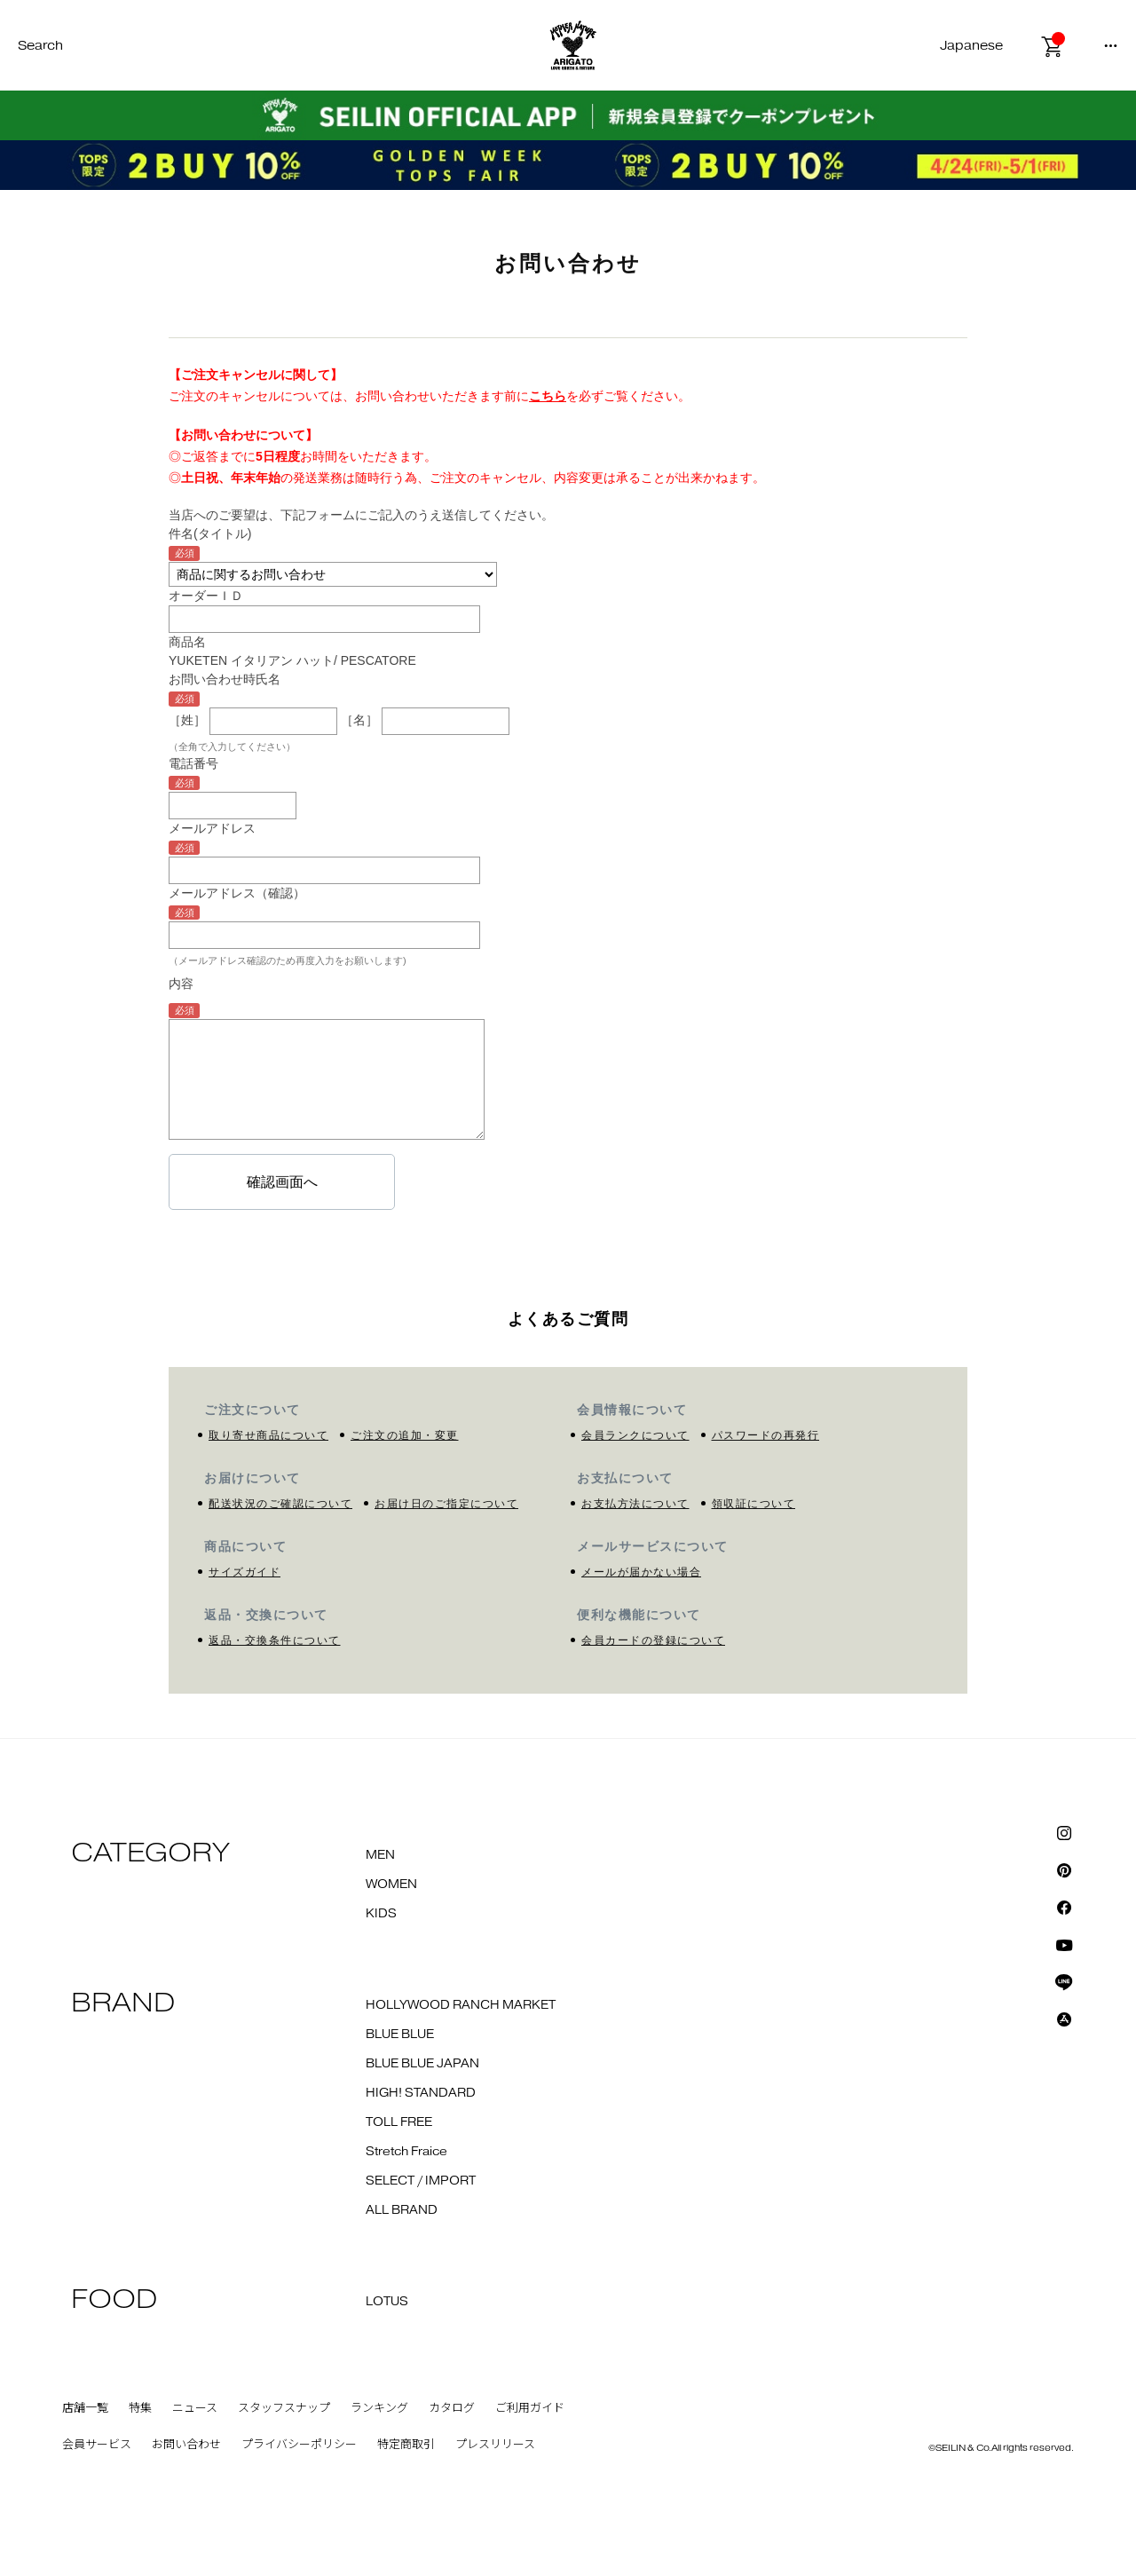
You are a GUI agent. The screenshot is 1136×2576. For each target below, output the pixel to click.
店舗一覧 (85, 2408)
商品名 (187, 642)
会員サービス (96, 2445)
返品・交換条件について (275, 1640)
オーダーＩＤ (206, 596)
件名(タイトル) (210, 533)
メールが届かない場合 (641, 1572)
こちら (547, 396)
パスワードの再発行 (766, 1435)
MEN (380, 1855)
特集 (140, 2408)
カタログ (452, 2408)
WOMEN (391, 1884)
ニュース (194, 2408)
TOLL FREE (399, 2122)
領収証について (754, 1503)
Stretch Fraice (406, 2152)
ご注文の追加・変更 (405, 1435)
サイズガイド (244, 1572)
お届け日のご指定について (446, 1503)
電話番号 (193, 763)
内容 (181, 983)
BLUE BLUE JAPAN (422, 2064)
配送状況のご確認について (280, 1503)
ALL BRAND (402, 2210)
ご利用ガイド (529, 2408)
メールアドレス (212, 828)
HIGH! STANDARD (421, 2093)
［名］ (359, 721)
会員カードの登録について (653, 1640)
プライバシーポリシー (299, 2445)
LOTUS (387, 2302)
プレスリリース (495, 2445)
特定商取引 (406, 2445)
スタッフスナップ (284, 2408)
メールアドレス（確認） (237, 893)
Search (40, 45)
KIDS (381, 1914)
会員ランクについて (635, 1435)
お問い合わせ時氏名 (224, 679)
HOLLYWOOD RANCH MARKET (461, 2005)
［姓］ (187, 721)
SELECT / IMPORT (421, 2181)
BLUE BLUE (400, 2034)
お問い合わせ (186, 2445)
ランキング (379, 2408)
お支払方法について (635, 1503)
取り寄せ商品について (268, 1435)
